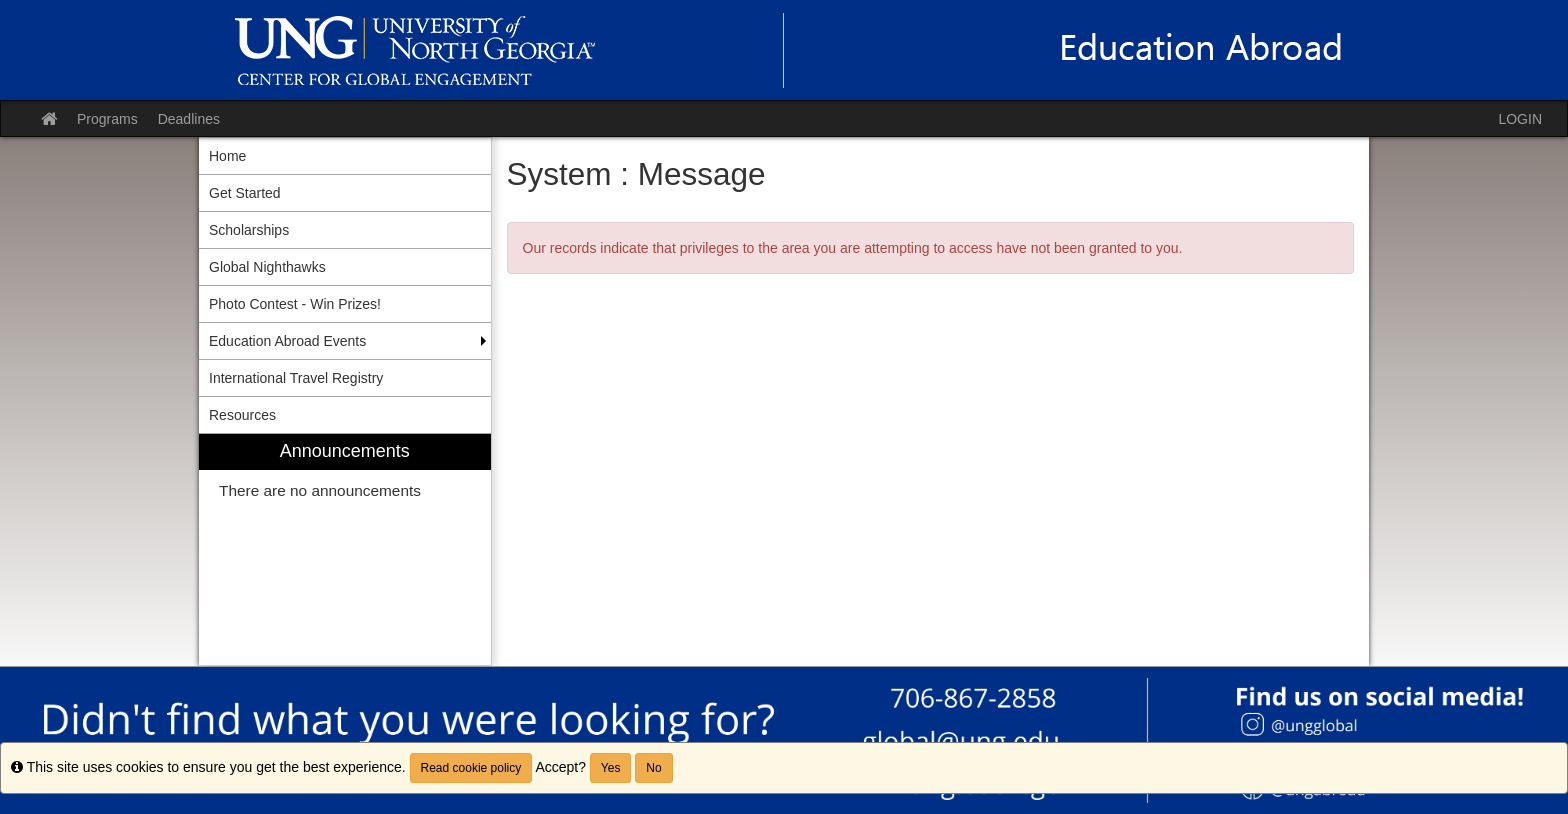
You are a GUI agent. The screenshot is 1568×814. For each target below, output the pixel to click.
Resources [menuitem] (242, 415)
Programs (107, 119)
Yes (611, 768)
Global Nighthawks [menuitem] (267, 267)
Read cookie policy (471, 768)
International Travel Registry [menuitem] (296, 378)
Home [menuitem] (227, 156)
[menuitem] (345, 549)
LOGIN (1520, 119)
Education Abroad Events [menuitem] (287, 341)
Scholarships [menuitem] (249, 230)
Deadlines (189, 119)
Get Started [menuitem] (245, 193)
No (653, 768)
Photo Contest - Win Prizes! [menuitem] (295, 304)
